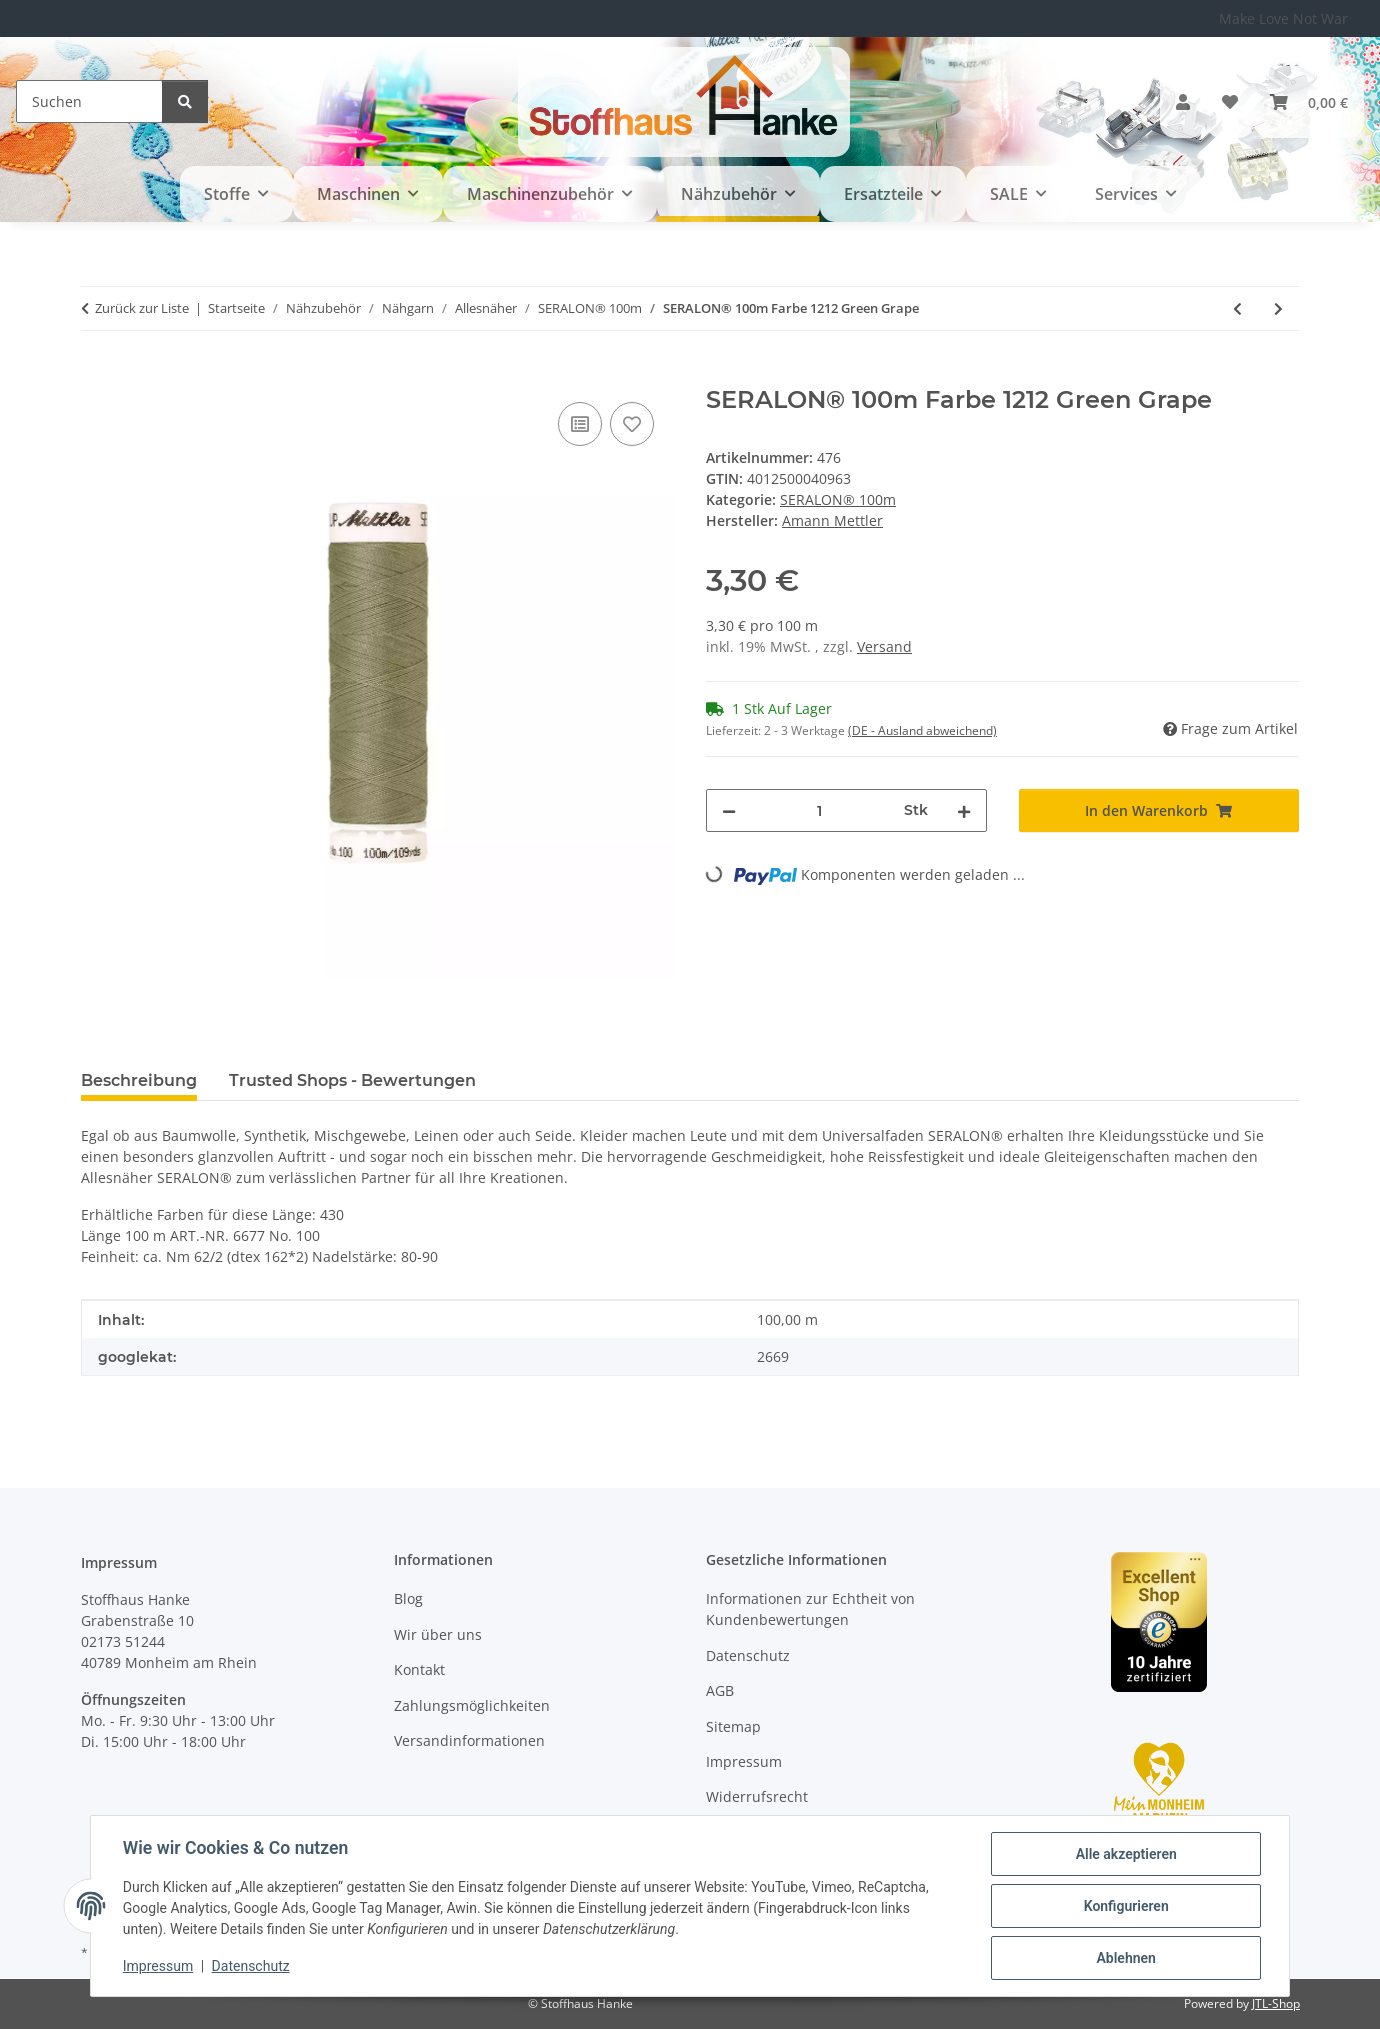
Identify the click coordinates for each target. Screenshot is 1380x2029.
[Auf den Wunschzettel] (632, 424)
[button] (1183, 102)
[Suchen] (89, 101)
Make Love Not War (1283, 18)
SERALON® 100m (838, 499)
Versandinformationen (469, 1740)
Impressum (158, 1967)
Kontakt (419, 1669)
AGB (720, 1690)
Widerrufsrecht (757, 1796)
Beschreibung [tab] (139, 1080)
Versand (884, 646)
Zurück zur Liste (142, 308)
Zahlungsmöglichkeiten (472, 1705)
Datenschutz (251, 1967)
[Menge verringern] (729, 810)
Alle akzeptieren (1125, 1854)
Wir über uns (438, 1634)
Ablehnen (1125, 1958)
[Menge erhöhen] (964, 810)
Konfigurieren (1125, 1906)
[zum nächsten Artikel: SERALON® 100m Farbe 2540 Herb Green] (1278, 308)
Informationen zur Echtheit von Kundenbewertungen (810, 1609)
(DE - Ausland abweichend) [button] (922, 730)
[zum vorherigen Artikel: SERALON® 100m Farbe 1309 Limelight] (1237, 308)
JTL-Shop (1276, 2003)
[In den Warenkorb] (97, 375)
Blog (408, 1598)
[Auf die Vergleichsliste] (580, 424)
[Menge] (820, 810)
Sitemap (733, 1726)
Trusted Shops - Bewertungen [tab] (352, 1080)
